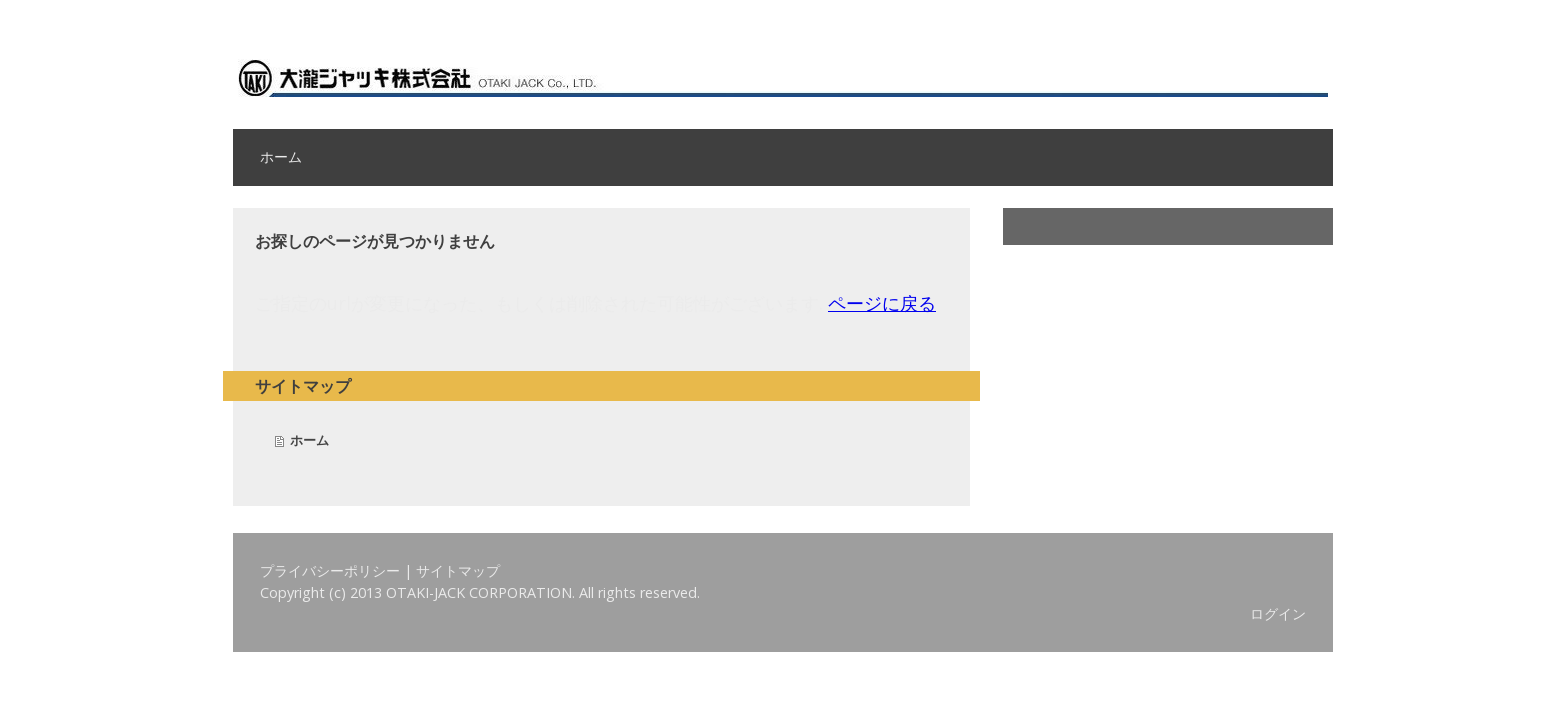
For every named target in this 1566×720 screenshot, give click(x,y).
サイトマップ (458, 570)
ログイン (1278, 613)
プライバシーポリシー (330, 570)
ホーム (281, 157)
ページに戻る (882, 303)
